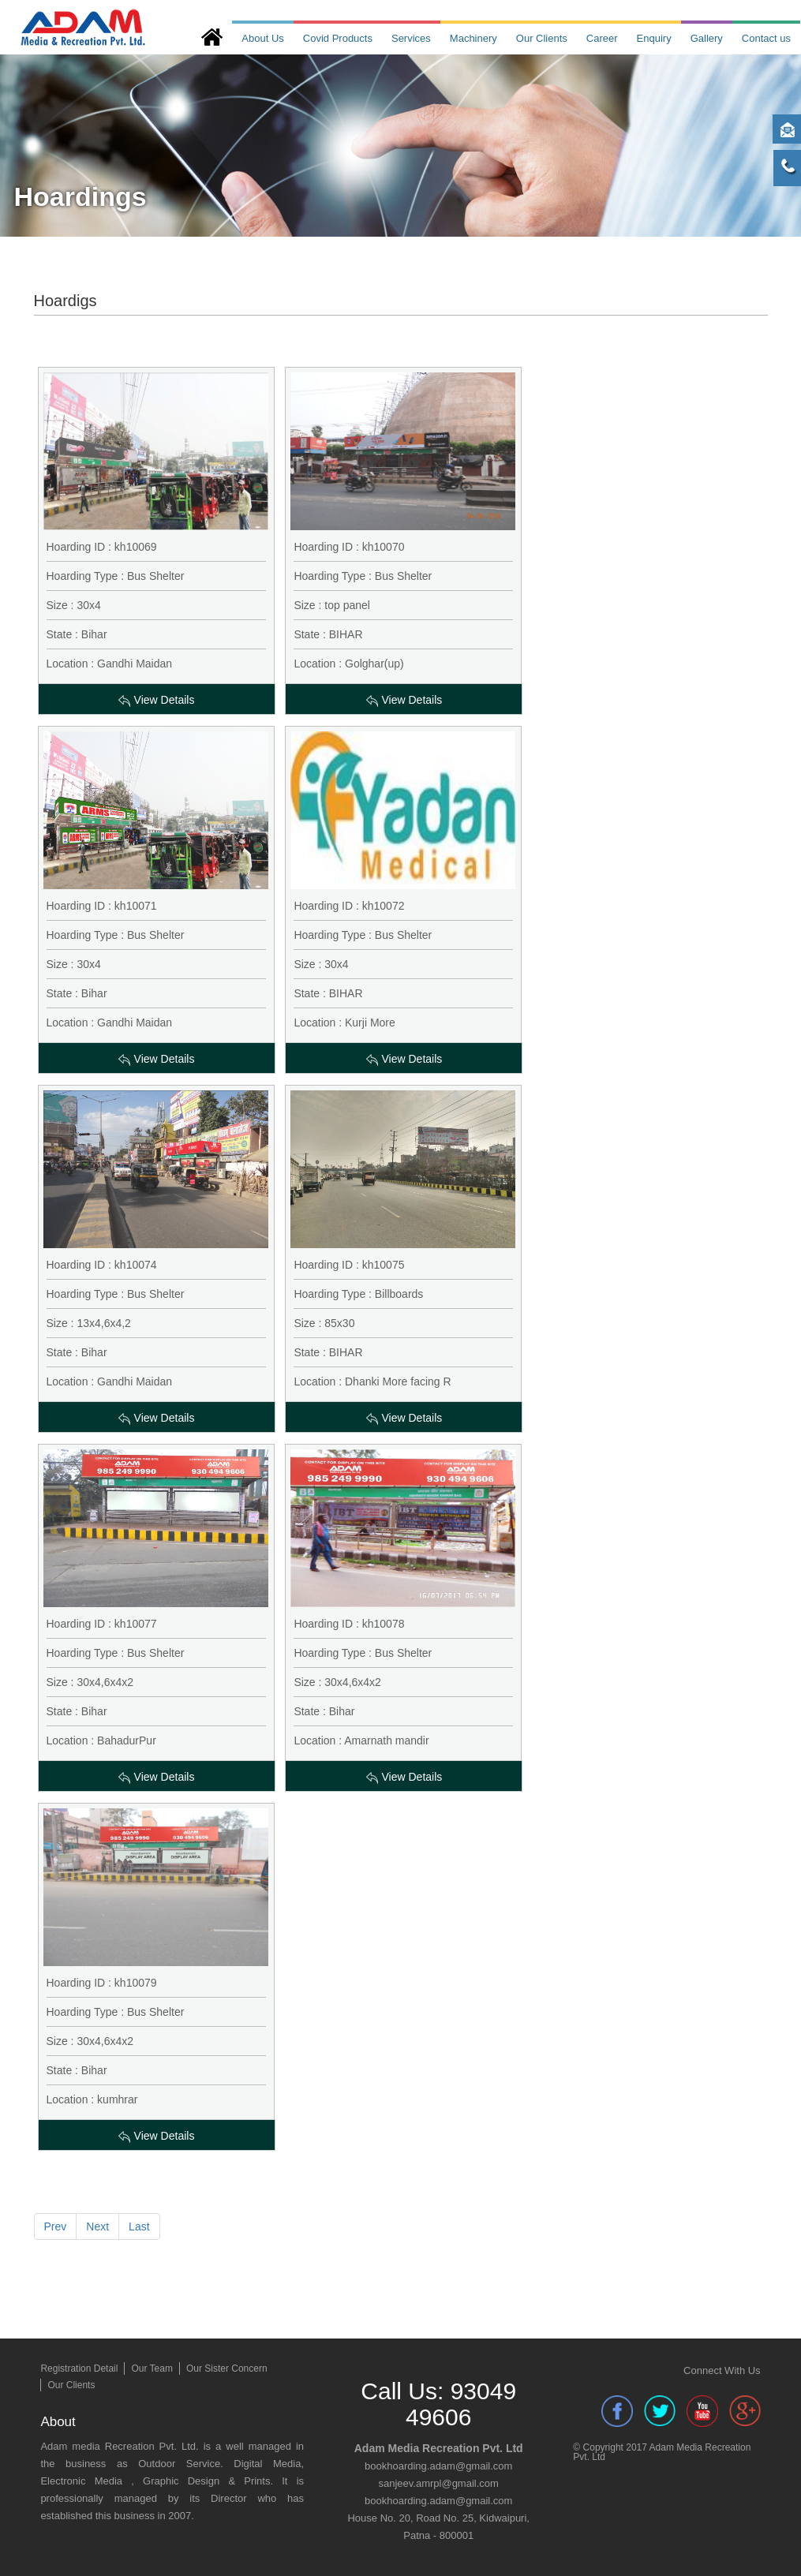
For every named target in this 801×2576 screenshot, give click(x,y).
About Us (262, 38)
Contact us (766, 38)
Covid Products (337, 38)
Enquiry (654, 38)
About (57, 2421)
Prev (55, 2226)
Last (139, 2226)
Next (97, 2226)
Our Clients (541, 38)
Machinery (473, 38)
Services (411, 38)
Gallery (707, 38)
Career (602, 38)
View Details (156, 700)
